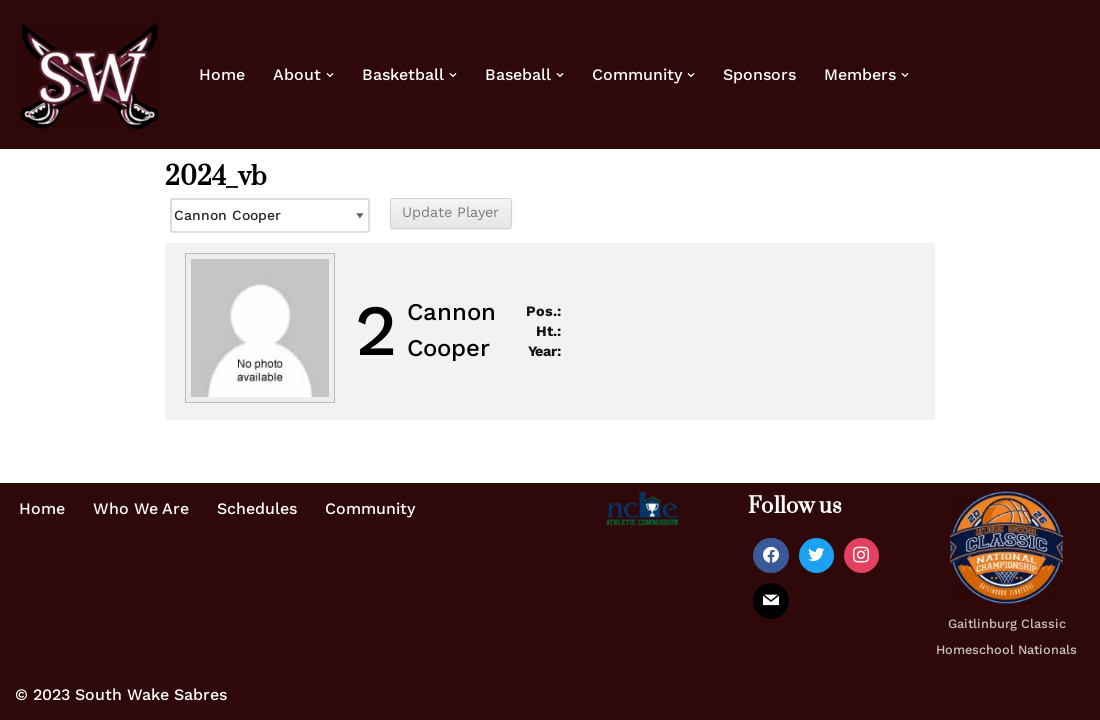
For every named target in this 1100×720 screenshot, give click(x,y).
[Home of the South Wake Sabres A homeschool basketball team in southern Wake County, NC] (90, 74)
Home (222, 74)
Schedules (257, 508)
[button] (330, 75)
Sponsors (759, 74)
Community (370, 508)
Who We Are (141, 508)
